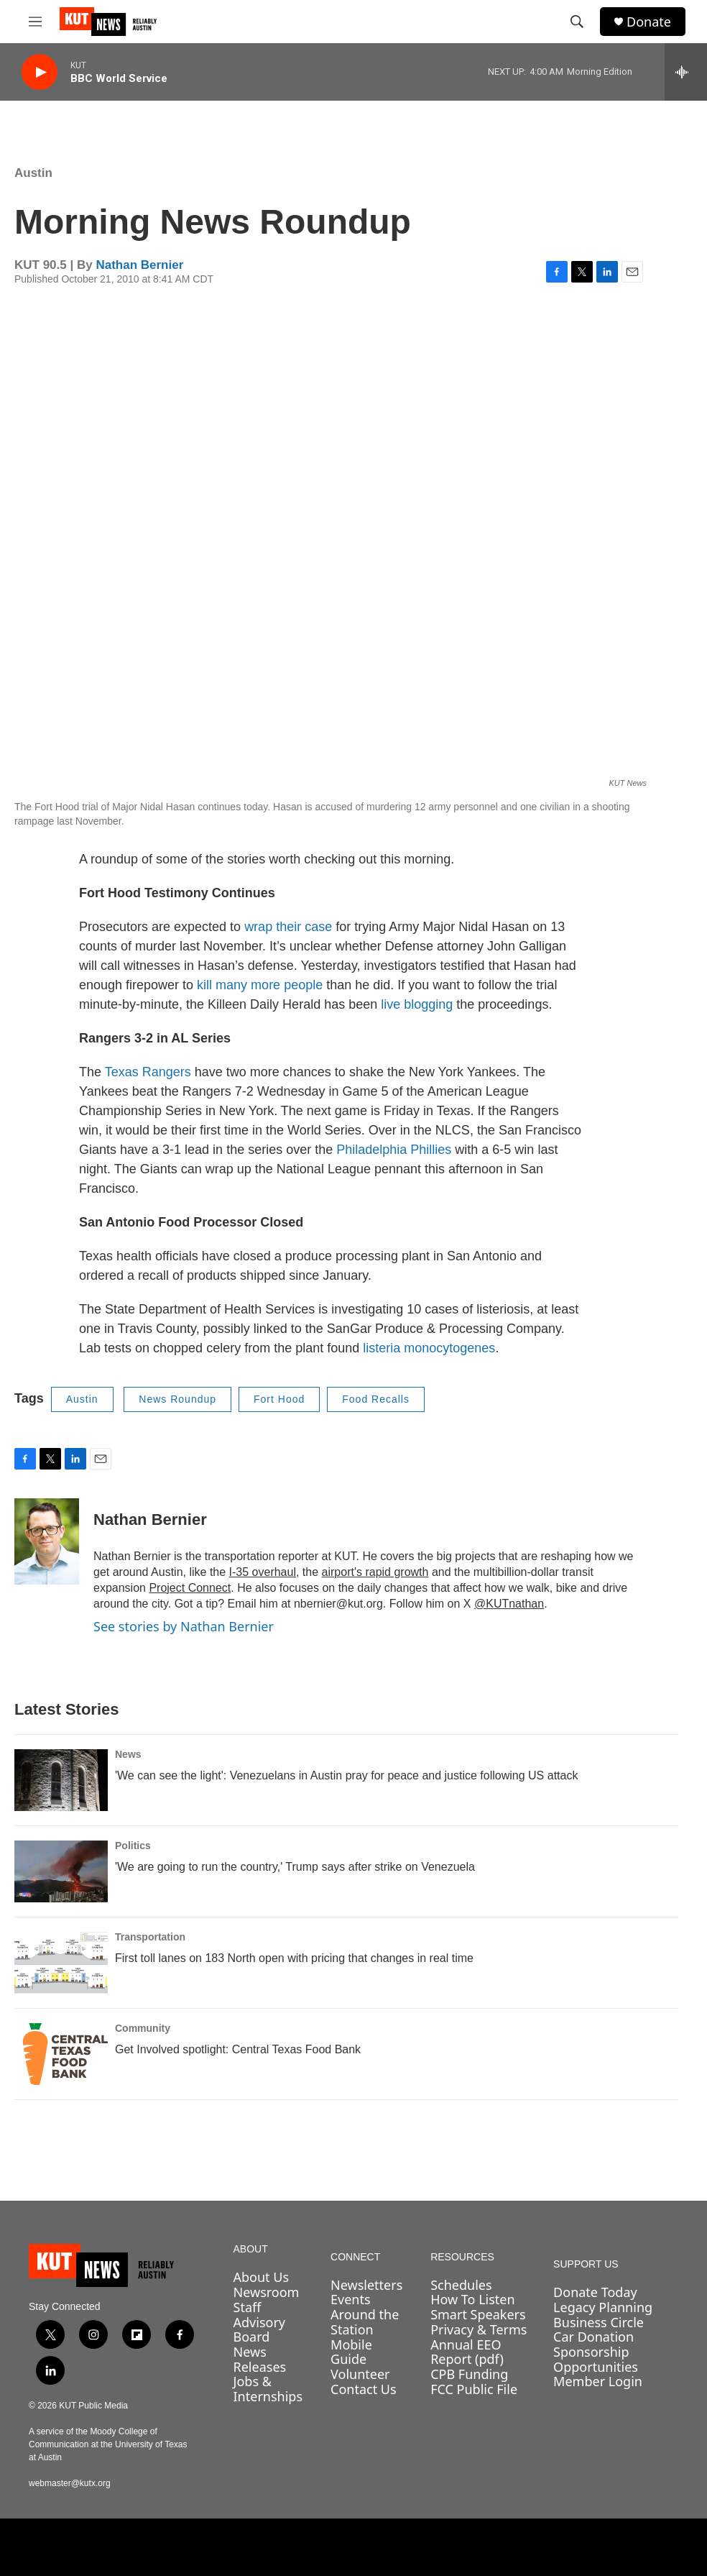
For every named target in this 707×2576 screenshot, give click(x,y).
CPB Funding (469, 2374)
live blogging (417, 1004)
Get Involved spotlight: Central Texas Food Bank (238, 2049)
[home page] (112, 2265)
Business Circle (598, 2322)
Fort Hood (279, 1399)
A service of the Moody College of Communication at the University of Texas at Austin (108, 2444)
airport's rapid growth (375, 1572)
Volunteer (360, 2374)
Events (351, 2299)
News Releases (260, 2359)
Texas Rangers (148, 1072)
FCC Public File (473, 2389)
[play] (39, 72)
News (128, 1754)
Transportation (150, 1937)
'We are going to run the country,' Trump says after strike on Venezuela (295, 1867)
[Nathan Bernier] (46, 1541)
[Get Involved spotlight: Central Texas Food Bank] (61, 2054)
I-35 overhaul (262, 1572)
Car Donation (593, 2336)
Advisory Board (260, 2330)
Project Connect (190, 1588)
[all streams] (686, 72)
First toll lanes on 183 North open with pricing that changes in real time (294, 1958)
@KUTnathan (509, 1604)
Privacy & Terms (478, 2329)
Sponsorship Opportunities (595, 2359)
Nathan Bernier (139, 265)
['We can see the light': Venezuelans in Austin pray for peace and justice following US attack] (61, 1780)
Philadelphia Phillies (393, 1149)
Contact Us (364, 2389)
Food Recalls (376, 1399)
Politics (133, 1845)
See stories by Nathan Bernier (183, 1626)
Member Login (597, 2381)
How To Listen (472, 2299)
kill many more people (260, 985)
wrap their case (288, 927)
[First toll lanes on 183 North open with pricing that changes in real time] (61, 1963)
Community (142, 2028)
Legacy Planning (602, 2307)
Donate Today (595, 2292)
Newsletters (366, 2284)
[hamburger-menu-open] (35, 21)
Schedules (460, 2284)
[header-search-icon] (577, 21)
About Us (262, 2277)
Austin (33, 173)
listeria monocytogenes (429, 1348)
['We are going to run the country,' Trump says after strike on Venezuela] (61, 1871)
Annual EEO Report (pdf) (467, 2352)
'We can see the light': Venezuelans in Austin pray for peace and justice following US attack (346, 1775)
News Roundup (177, 1399)
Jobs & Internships (268, 2389)
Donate (649, 21)
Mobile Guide (351, 2352)
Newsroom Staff (267, 2299)
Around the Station (365, 2322)
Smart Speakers (477, 2314)
